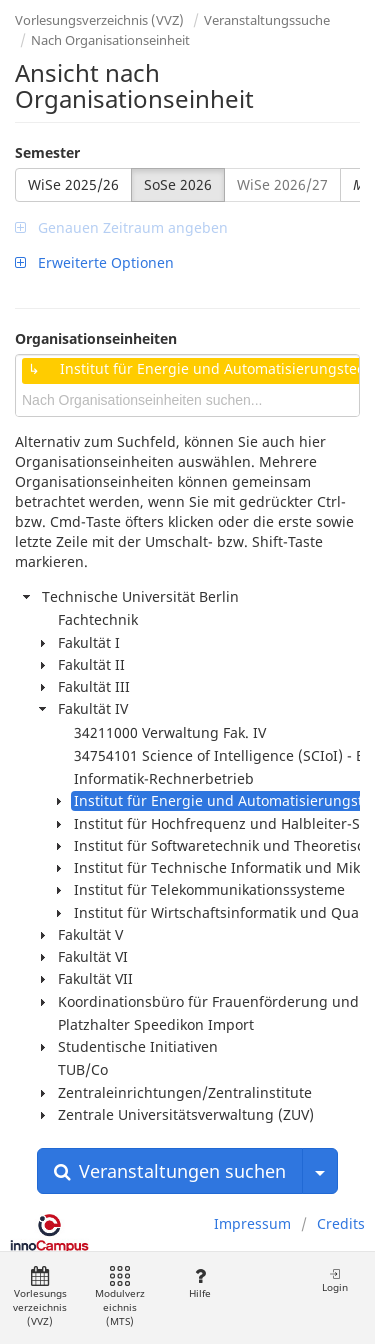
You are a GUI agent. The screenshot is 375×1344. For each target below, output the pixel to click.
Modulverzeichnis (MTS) (120, 1297)
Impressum (252, 1223)
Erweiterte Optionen (94, 262)
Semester (47, 152)
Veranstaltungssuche (267, 20)
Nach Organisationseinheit (110, 40)
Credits (341, 1223)
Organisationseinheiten (96, 338)
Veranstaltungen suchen (170, 1171)
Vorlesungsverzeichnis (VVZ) (99, 20)
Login (335, 1280)
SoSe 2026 (178, 184)
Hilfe (199, 1283)
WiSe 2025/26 (73, 184)
